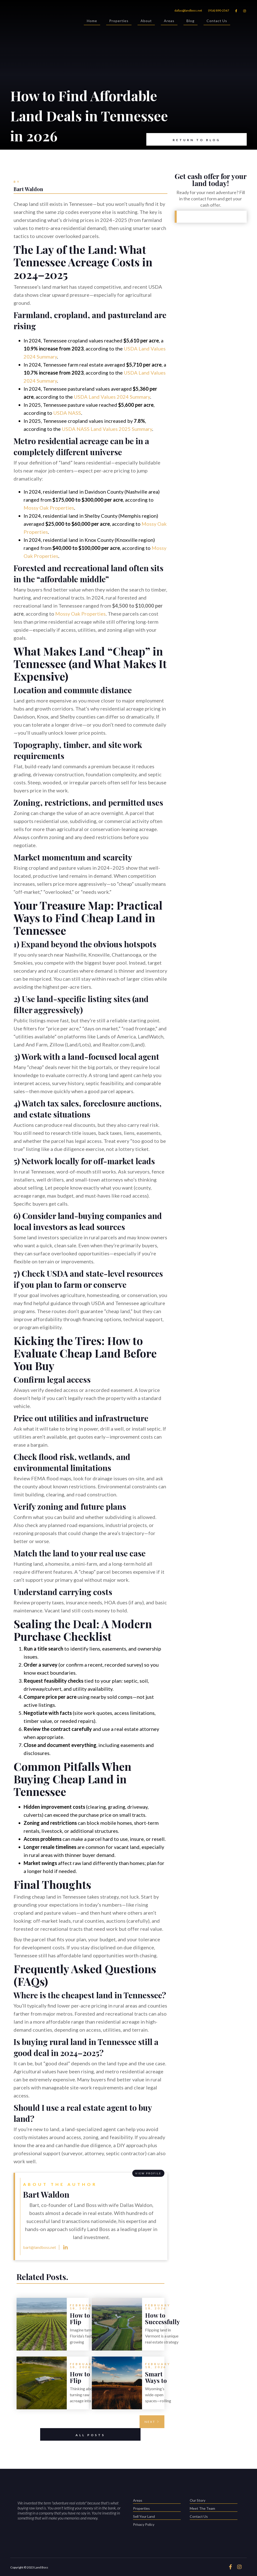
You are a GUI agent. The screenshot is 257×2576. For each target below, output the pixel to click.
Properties (119, 22)
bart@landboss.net (39, 2247)
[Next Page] (152, 2421)
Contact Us (217, 22)
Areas (169, 22)
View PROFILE (148, 2173)
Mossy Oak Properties (49, 508)
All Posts (72, 2434)
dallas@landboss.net (188, 10)
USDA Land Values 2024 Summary (112, 397)
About (146, 22)
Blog (190, 22)
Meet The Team (213, 2508)
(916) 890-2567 (218, 10)
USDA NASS (67, 413)
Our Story (213, 2500)
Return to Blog (183, 139)
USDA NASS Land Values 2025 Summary (107, 429)
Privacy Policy (143, 2524)
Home (92, 22)
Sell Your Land (157, 2517)
